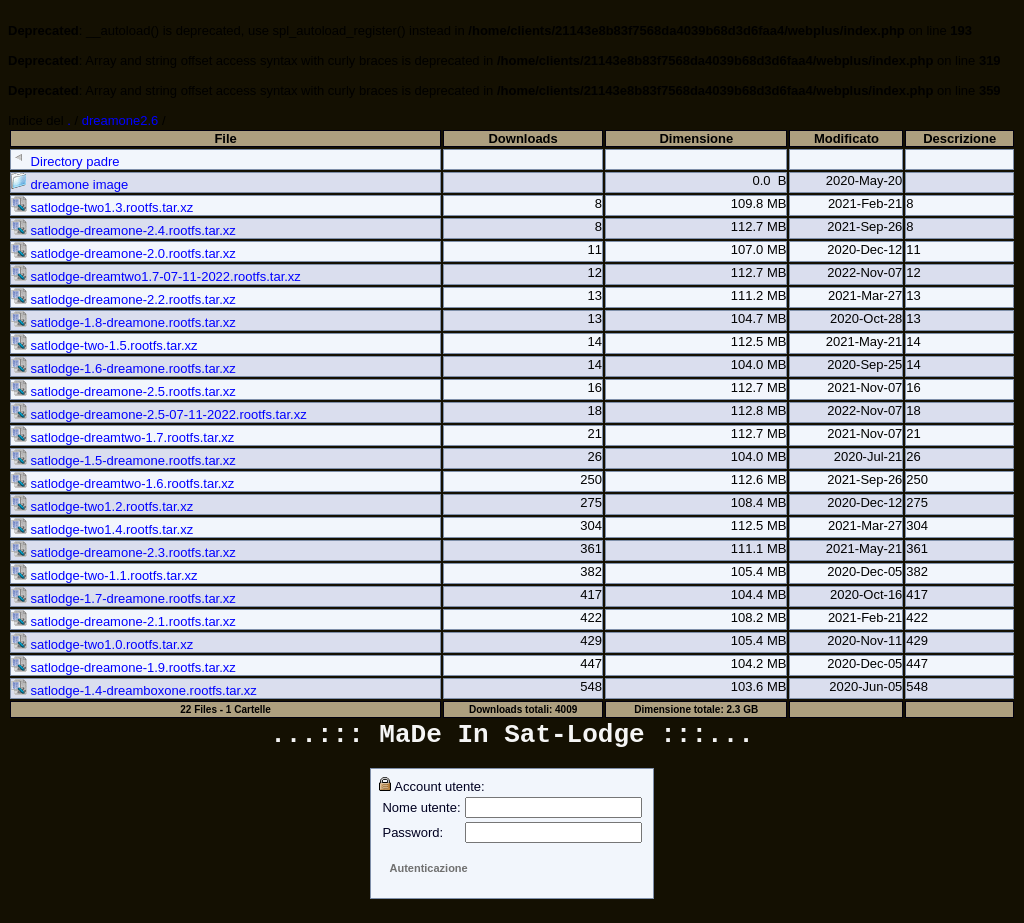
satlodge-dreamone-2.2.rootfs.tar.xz (123, 299)
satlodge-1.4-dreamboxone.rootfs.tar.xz (134, 690)
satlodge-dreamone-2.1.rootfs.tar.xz (123, 621)
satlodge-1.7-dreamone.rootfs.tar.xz (123, 598)
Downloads (522, 138)
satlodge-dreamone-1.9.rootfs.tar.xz (123, 667)
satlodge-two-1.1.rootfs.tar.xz (104, 575)
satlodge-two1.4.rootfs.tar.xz (102, 529)
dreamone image (69, 184)
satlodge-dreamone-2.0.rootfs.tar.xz (123, 253)
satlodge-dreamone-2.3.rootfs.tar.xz (123, 552)
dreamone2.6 (120, 120)
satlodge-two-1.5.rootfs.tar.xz (104, 345)
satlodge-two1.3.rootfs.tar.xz (102, 207)
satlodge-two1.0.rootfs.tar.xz (102, 644)
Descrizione (959, 138)
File (225, 138)
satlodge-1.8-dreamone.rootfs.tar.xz (123, 322)
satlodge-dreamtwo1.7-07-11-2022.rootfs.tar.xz (156, 276)
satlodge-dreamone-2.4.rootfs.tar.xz (123, 230)
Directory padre (65, 161)
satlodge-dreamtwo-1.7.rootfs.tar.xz (122, 437)
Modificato (846, 138)
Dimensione (696, 138)
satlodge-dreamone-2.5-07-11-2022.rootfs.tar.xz (159, 414)
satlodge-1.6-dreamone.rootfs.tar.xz (123, 368)
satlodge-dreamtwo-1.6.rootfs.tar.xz (122, 483)
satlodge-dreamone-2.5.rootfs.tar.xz (123, 391)
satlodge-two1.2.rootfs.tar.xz (102, 506)
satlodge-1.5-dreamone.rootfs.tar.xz (123, 460)
